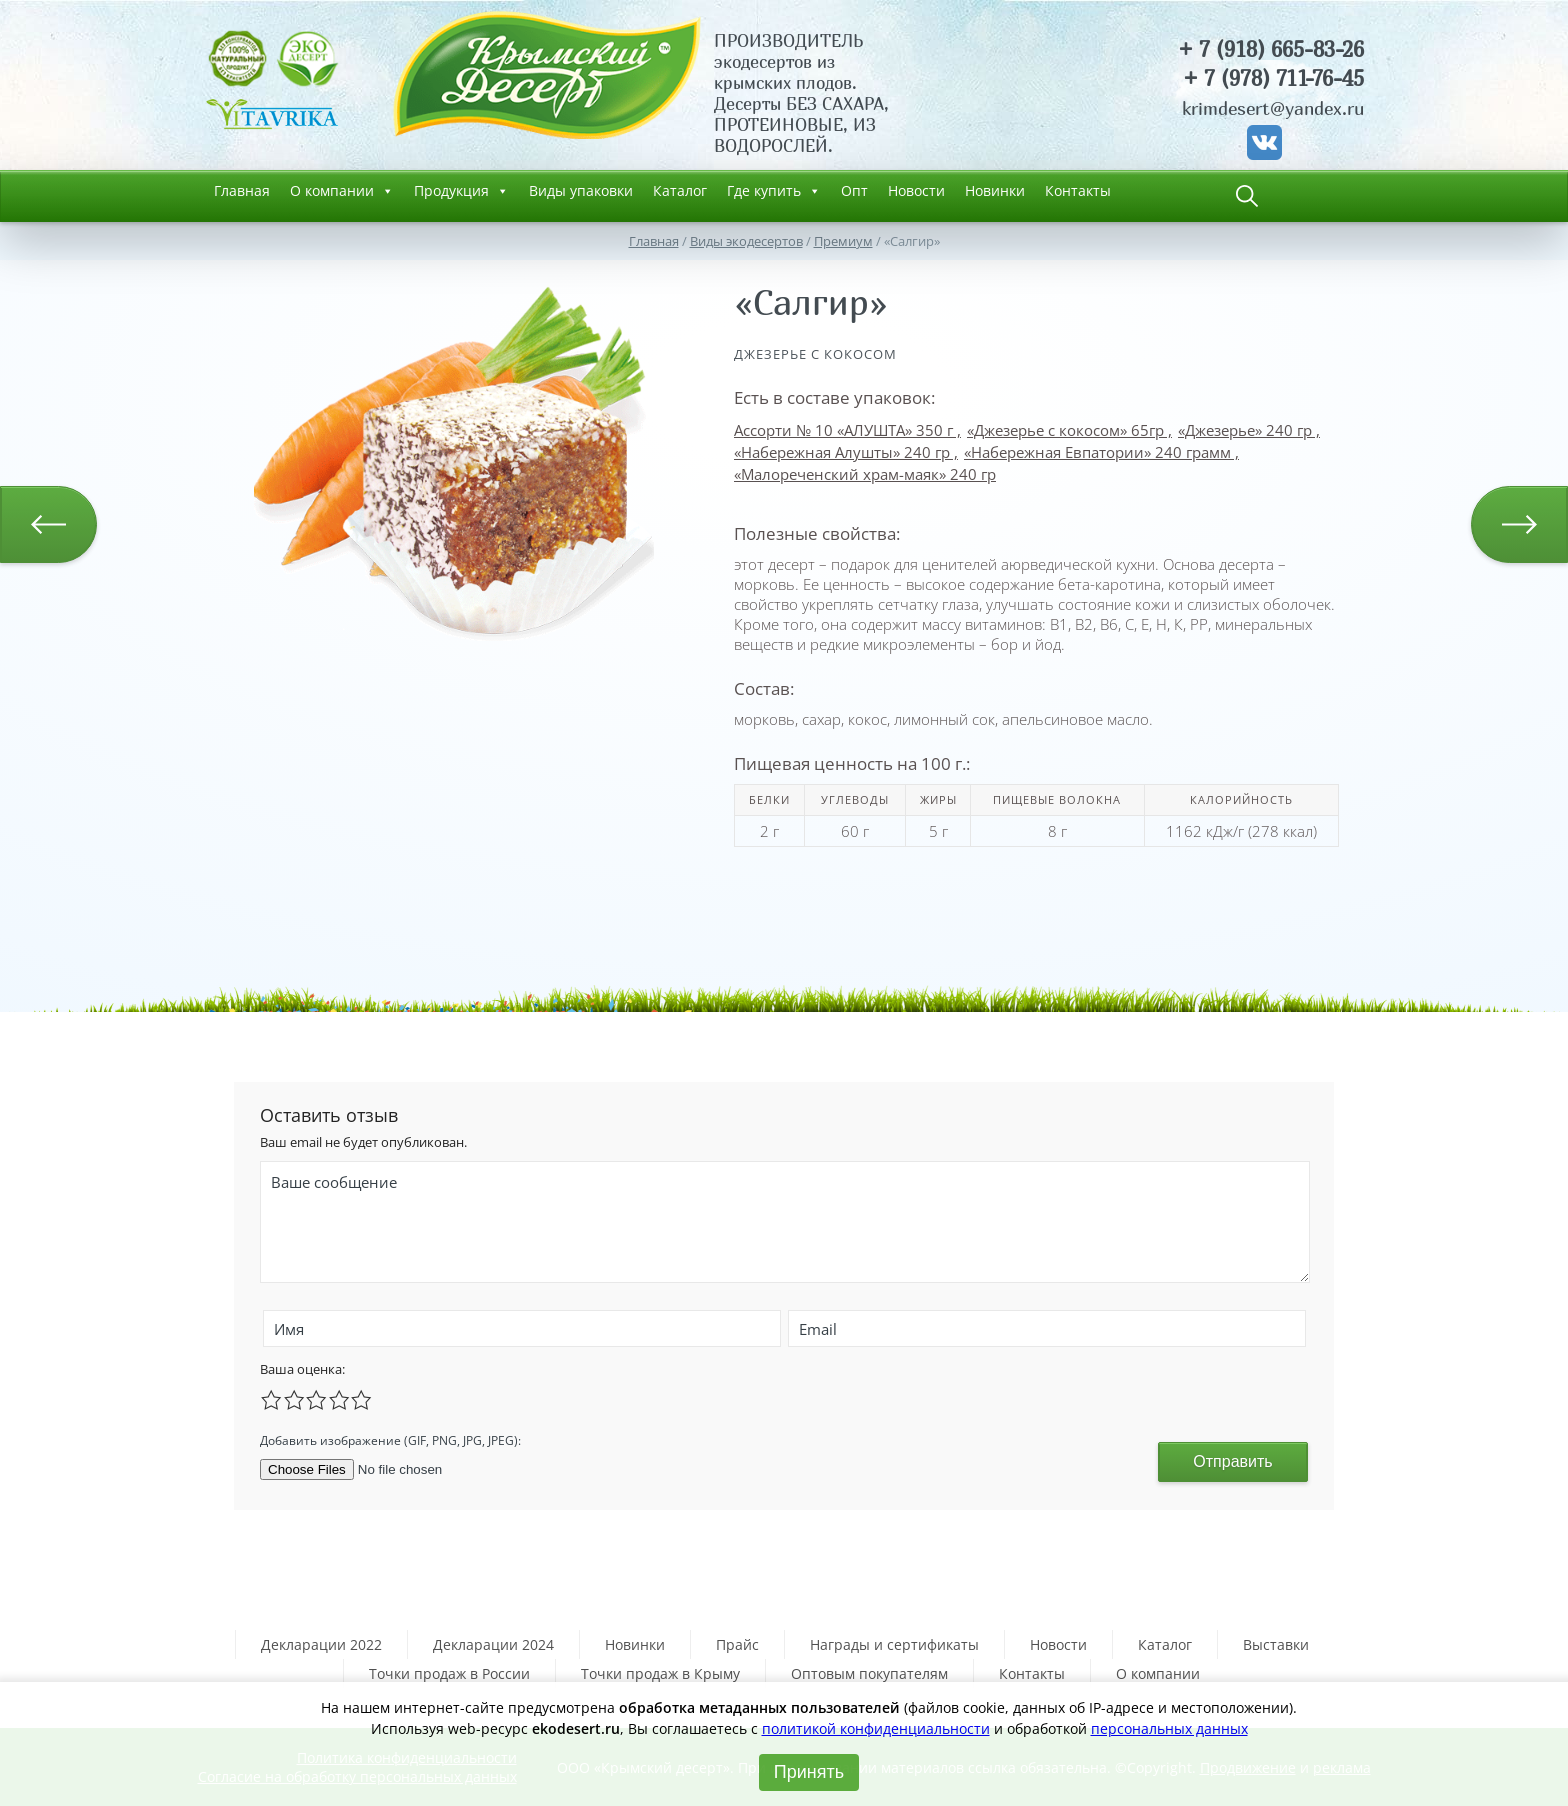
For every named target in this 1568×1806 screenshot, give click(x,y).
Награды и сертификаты (894, 1644)
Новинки (995, 190)
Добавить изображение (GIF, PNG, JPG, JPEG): (390, 1440)
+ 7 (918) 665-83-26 (1271, 49)
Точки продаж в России (449, 1673)
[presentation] (756, 1438)
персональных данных (1169, 1728)
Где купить (774, 191)
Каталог (680, 190)
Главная (242, 190)
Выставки (1276, 1644)
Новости (916, 190)
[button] (636, 288)
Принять (809, 1772)
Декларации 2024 (493, 1644)
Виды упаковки (581, 190)
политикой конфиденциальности (876, 1728)
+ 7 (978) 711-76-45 (1273, 78)
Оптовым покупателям (869, 1673)
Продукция (461, 191)
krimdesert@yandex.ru (1273, 108)
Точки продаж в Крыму (660, 1673)
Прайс (737, 1644)
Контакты (1078, 190)
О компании (342, 191)
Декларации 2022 (321, 1644)
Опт (854, 190)
